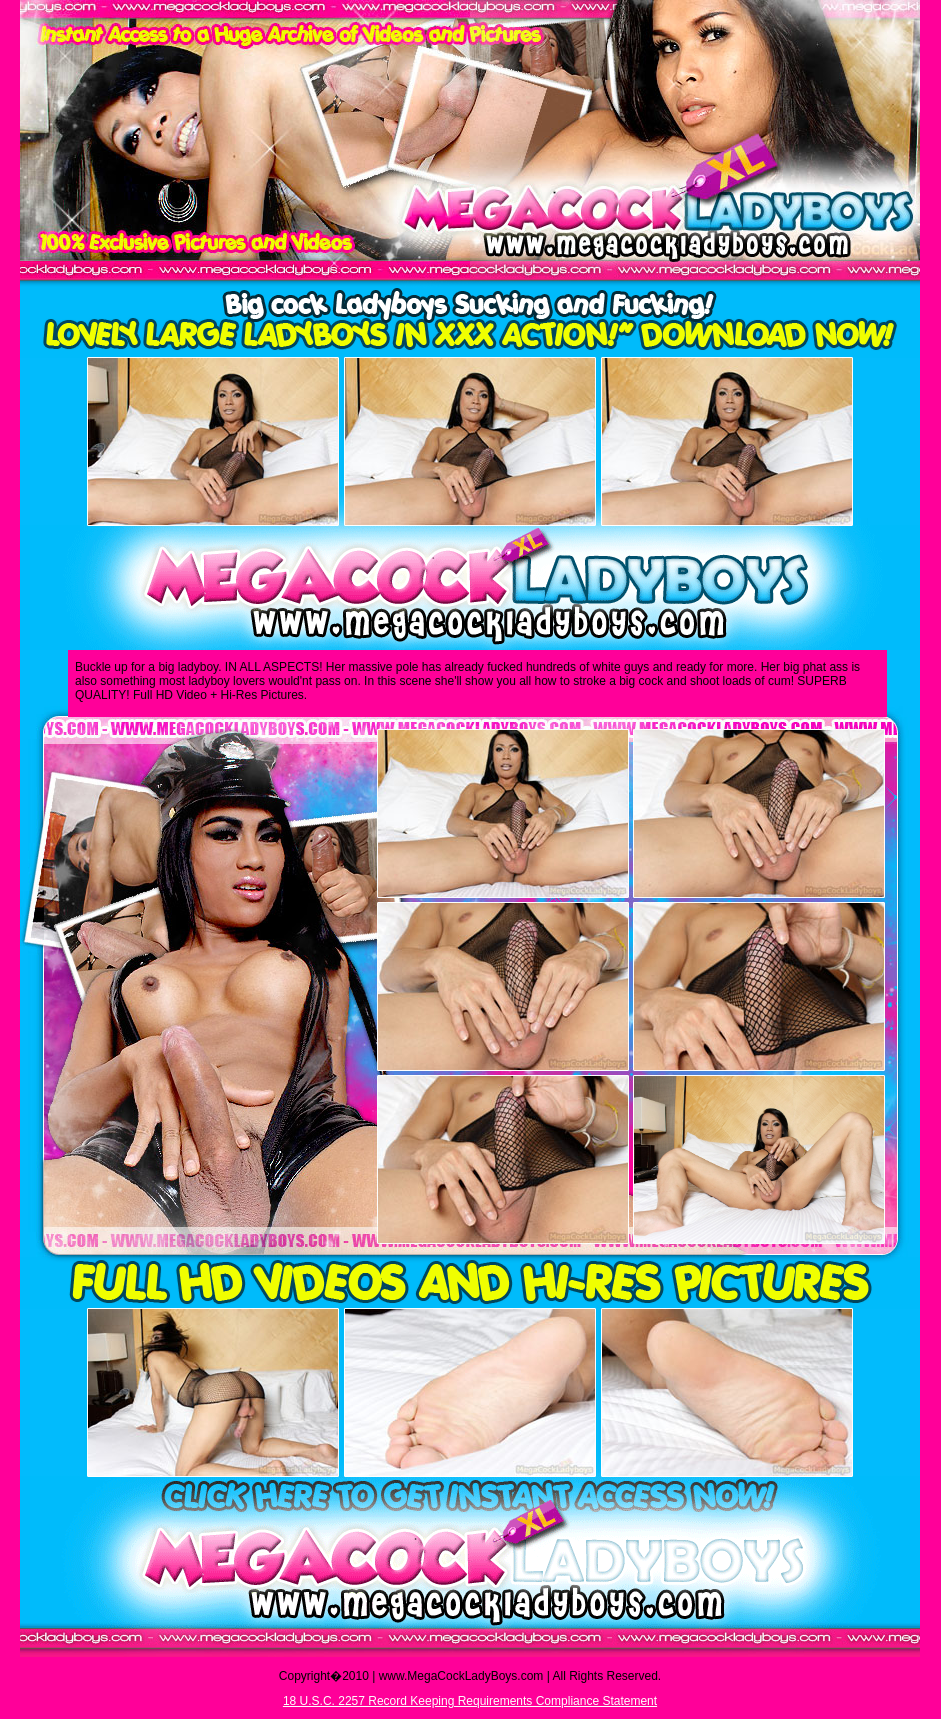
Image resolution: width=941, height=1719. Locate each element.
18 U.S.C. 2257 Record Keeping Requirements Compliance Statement (470, 1701)
